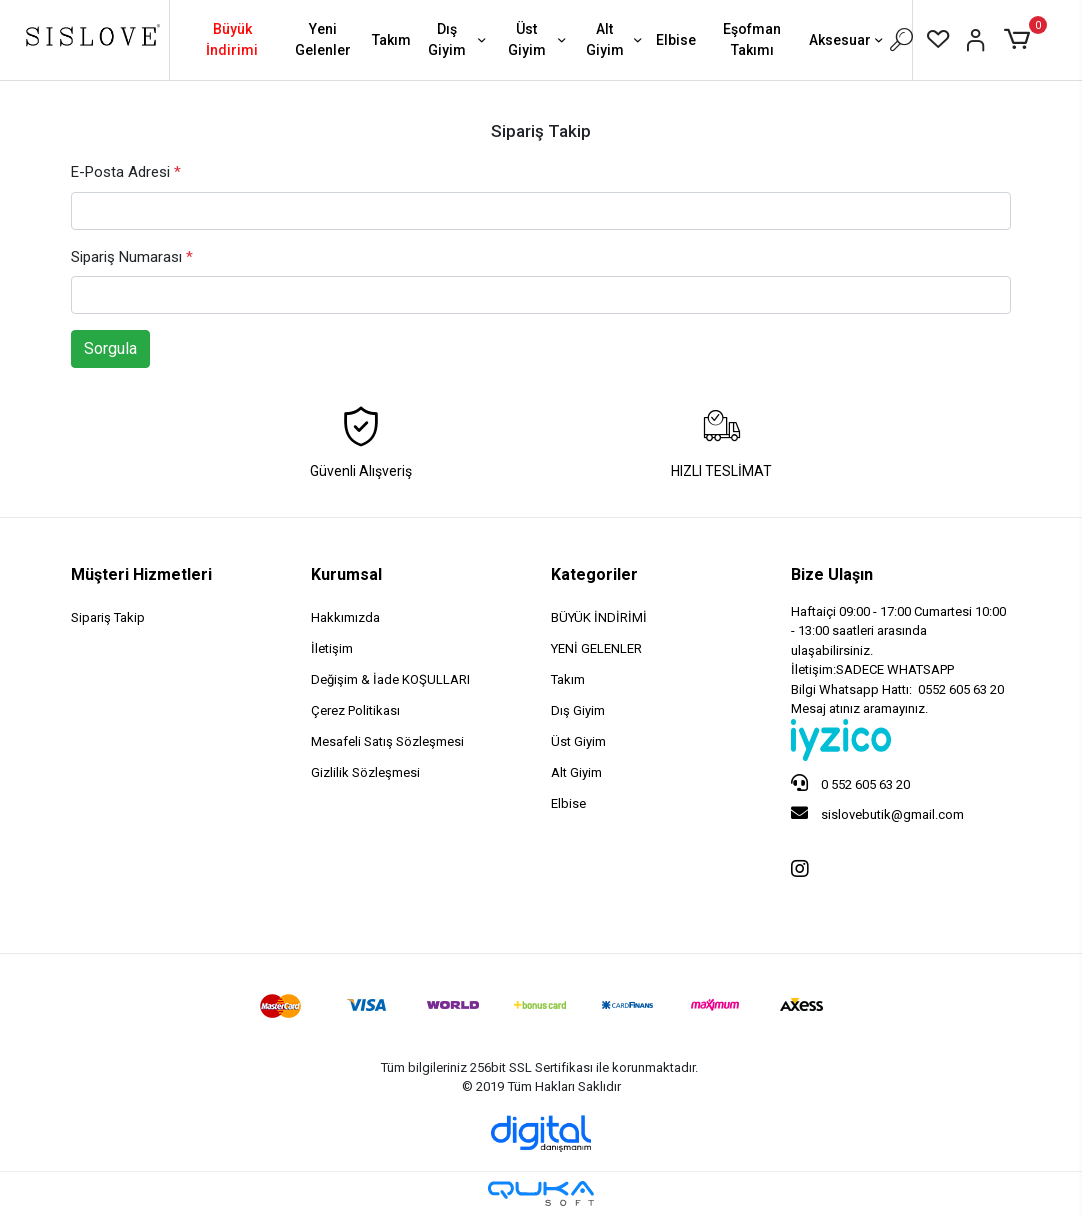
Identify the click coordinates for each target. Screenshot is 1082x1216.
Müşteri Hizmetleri (141, 574)
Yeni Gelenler (323, 39)
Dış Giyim (458, 39)
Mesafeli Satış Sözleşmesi (387, 741)
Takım (391, 40)
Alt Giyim (616, 39)
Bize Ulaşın (832, 574)
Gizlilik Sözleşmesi (365, 772)
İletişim (332, 648)
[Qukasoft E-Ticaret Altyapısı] (541, 1193)
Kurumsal (346, 574)
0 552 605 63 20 (850, 783)
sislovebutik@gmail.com (877, 813)
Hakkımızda (345, 617)
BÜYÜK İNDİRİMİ (599, 617)
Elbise (676, 40)
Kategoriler (594, 574)
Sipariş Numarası (132, 257)
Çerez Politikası (355, 710)
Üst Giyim (539, 39)
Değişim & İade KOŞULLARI (390, 679)
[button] (1020, 40)
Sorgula (110, 348)
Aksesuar (848, 41)
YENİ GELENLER (596, 648)
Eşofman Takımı (752, 39)
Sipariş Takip (108, 617)
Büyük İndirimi (232, 39)
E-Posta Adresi (126, 172)
